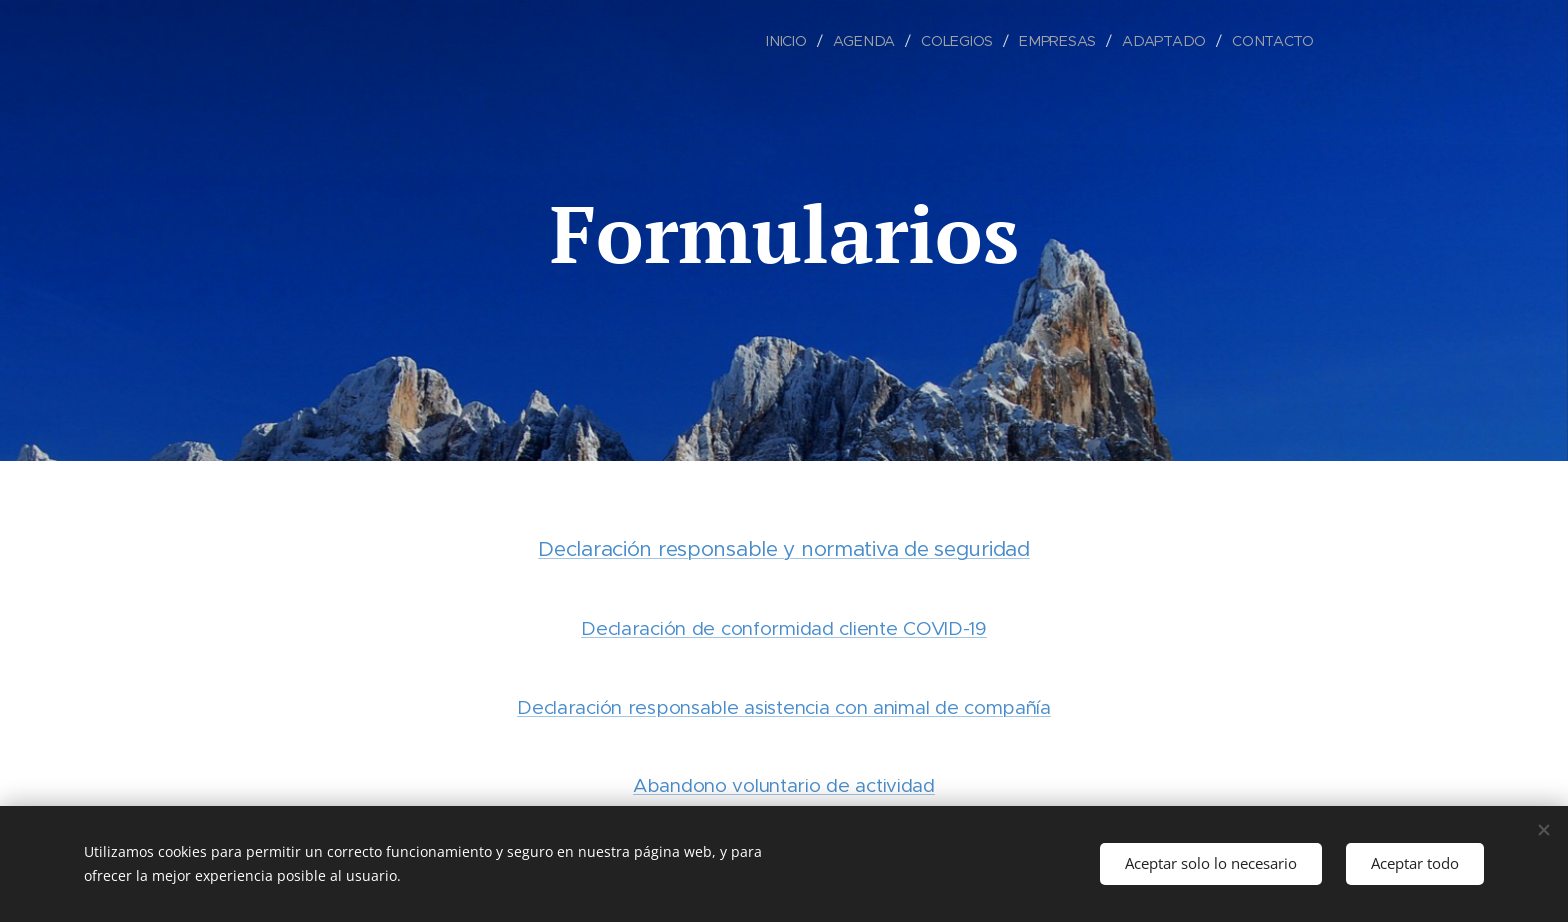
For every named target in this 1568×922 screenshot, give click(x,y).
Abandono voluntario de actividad (784, 785)
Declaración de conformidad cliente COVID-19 (784, 628)
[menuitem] (795, 41)
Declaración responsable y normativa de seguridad (783, 549)
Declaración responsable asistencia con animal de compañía (784, 707)
